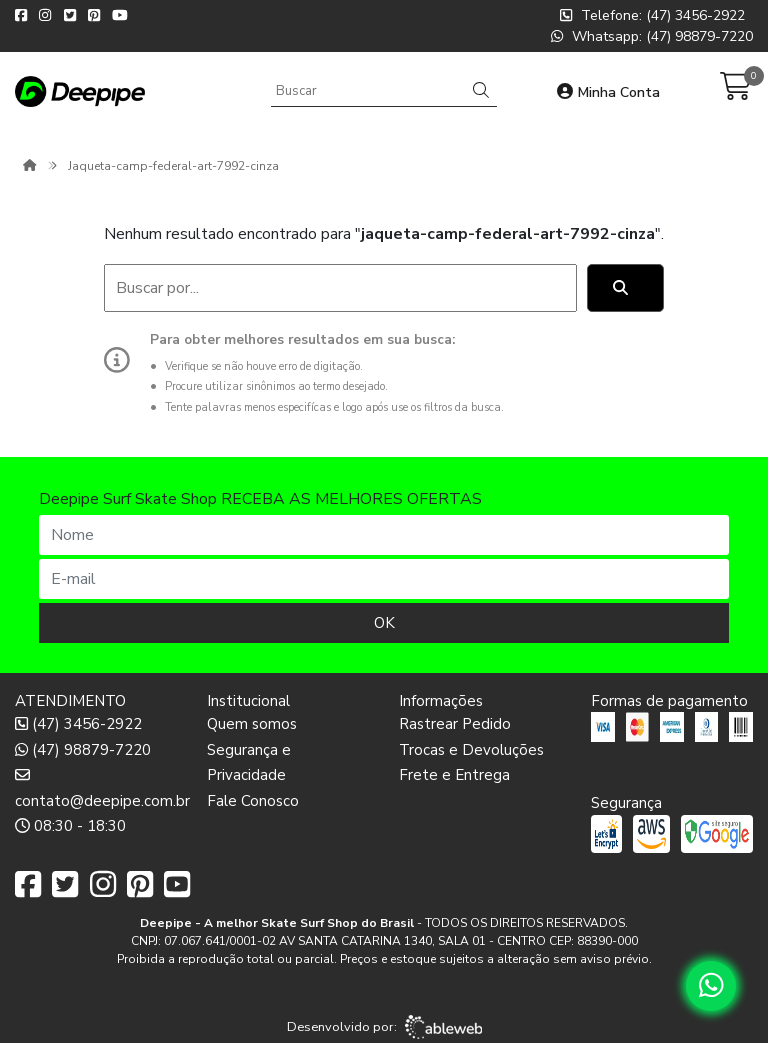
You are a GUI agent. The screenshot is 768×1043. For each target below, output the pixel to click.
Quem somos (252, 724)
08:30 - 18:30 (70, 826)
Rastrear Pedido (455, 724)
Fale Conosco (253, 801)
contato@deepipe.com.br (96, 788)
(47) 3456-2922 (78, 724)
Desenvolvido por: (384, 1027)
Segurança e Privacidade (249, 763)
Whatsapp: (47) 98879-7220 (652, 36)
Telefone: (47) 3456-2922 (652, 15)
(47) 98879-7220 (83, 750)
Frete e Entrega (454, 775)
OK (384, 623)
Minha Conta (608, 92)
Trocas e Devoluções (471, 750)
